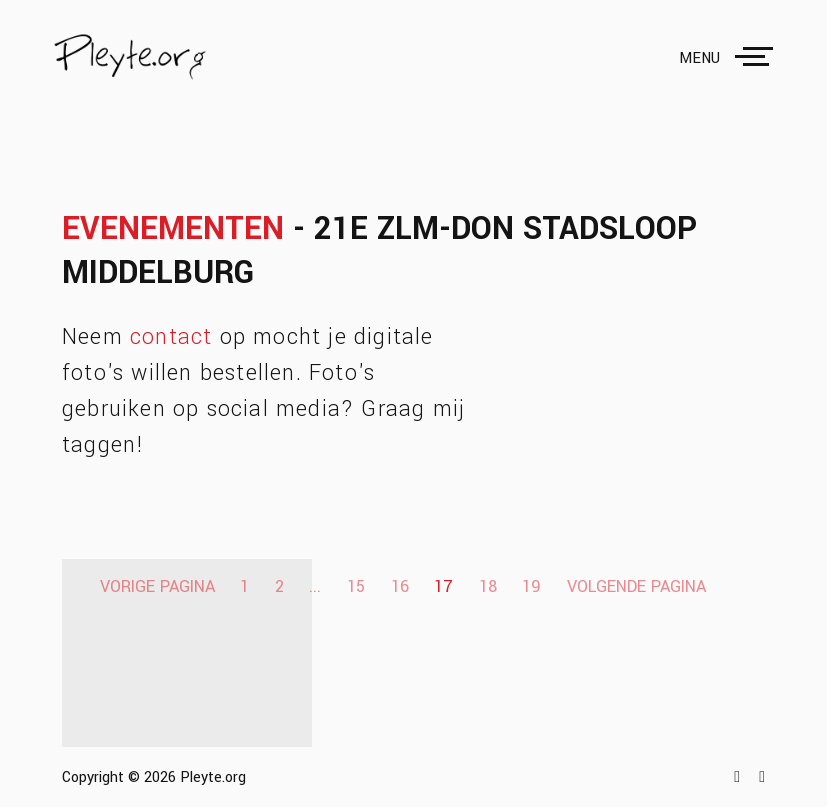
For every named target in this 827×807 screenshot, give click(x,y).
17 (443, 586)
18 (488, 586)
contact (171, 337)
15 (356, 586)
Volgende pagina (636, 586)
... (315, 586)
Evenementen (173, 229)
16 (400, 586)
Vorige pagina (157, 586)
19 (531, 586)
